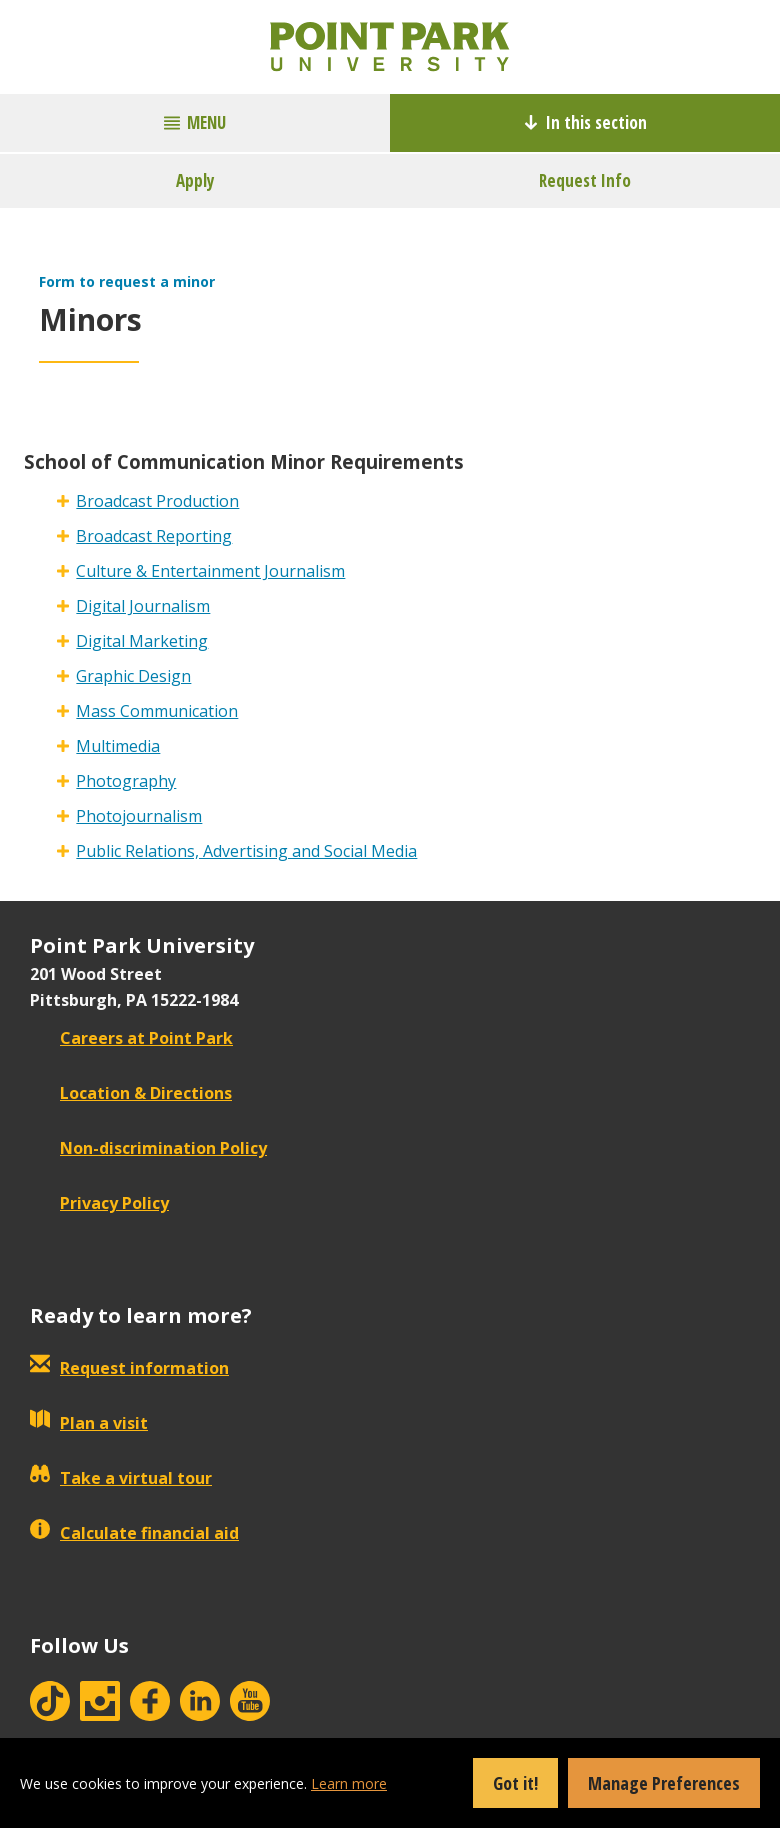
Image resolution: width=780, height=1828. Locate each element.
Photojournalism (139, 816)
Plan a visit (89, 1423)
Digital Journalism (143, 606)
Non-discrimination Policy (148, 1148)
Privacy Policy (99, 1203)
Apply (195, 180)
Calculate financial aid (134, 1533)
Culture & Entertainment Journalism (210, 571)
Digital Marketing (142, 641)
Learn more (349, 1783)
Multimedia (118, 746)
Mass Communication (157, 711)
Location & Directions (131, 1093)
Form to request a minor (127, 281)
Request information (129, 1368)
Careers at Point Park (131, 1038)
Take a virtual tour (121, 1478)
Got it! (515, 1783)
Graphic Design (133, 676)
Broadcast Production (157, 501)
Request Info (585, 180)
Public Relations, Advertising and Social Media (246, 851)
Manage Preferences (664, 1783)
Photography (126, 781)
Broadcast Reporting (154, 536)
